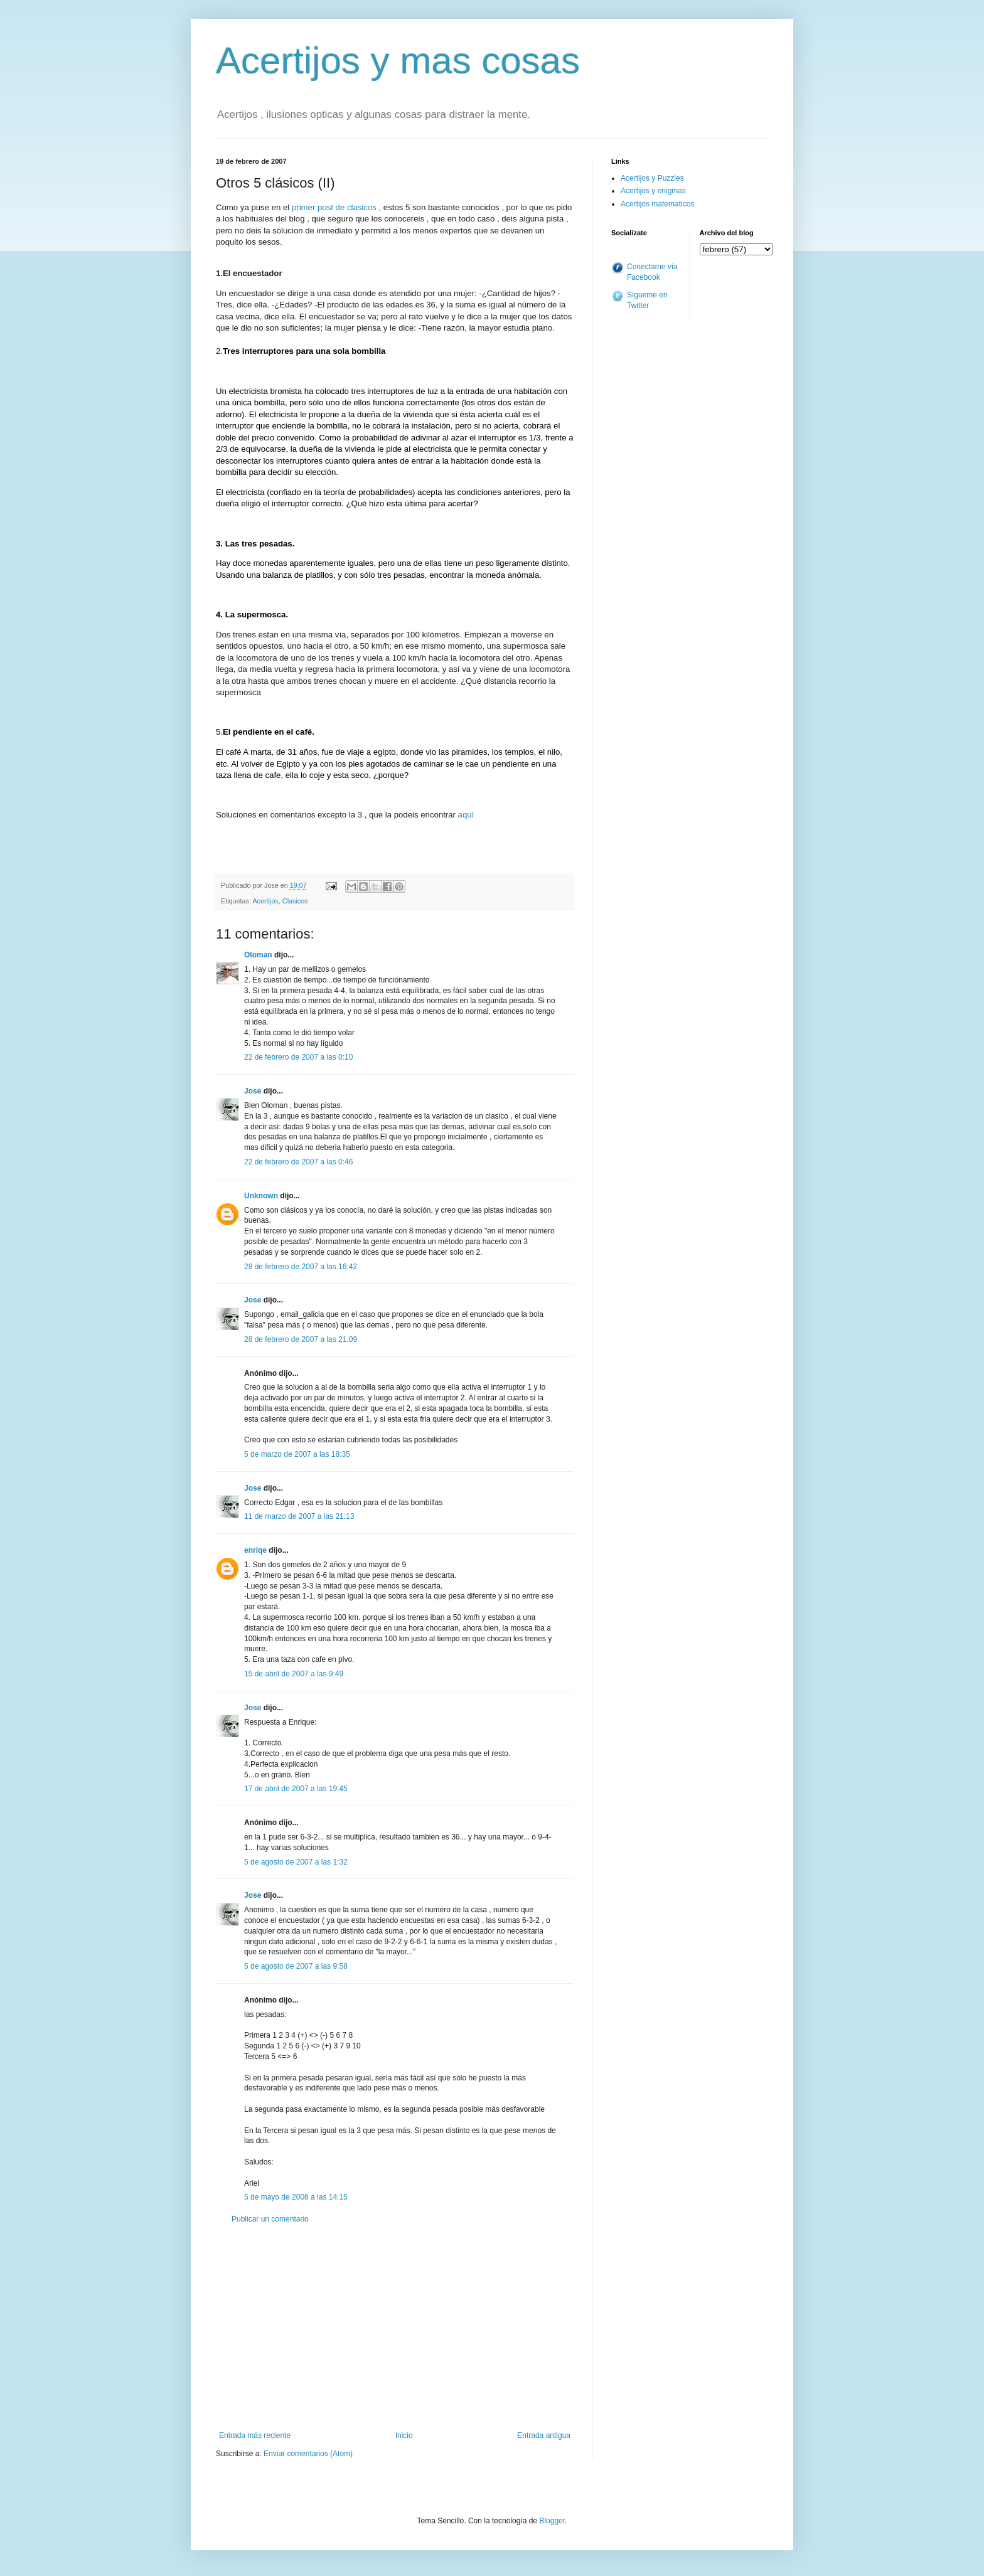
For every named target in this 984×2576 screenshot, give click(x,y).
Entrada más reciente (255, 2435)
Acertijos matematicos (657, 204)
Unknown (261, 1195)
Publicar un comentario (270, 2219)
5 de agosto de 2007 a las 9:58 (296, 1966)
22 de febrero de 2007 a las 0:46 (298, 1162)
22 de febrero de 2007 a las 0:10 (298, 1057)
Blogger (552, 2520)
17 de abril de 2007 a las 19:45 (296, 1788)
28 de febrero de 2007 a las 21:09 (300, 1339)
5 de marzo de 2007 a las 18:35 (297, 1454)
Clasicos (295, 901)
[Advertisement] (394, 2327)
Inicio (404, 2435)
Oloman (258, 954)
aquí (466, 814)
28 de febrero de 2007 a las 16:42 (300, 1266)
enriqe (255, 1550)
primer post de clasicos (334, 207)
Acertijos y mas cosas (398, 61)
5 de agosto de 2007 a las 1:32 (296, 1862)
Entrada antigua (543, 2435)
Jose (252, 1091)
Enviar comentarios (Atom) (308, 2453)
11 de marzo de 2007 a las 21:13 (299, 1516)
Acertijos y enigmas (653, 190)
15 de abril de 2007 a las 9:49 (293, 1673)
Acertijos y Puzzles (652, 178)
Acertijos (265, 901)
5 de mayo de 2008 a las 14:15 (296, 2197)
